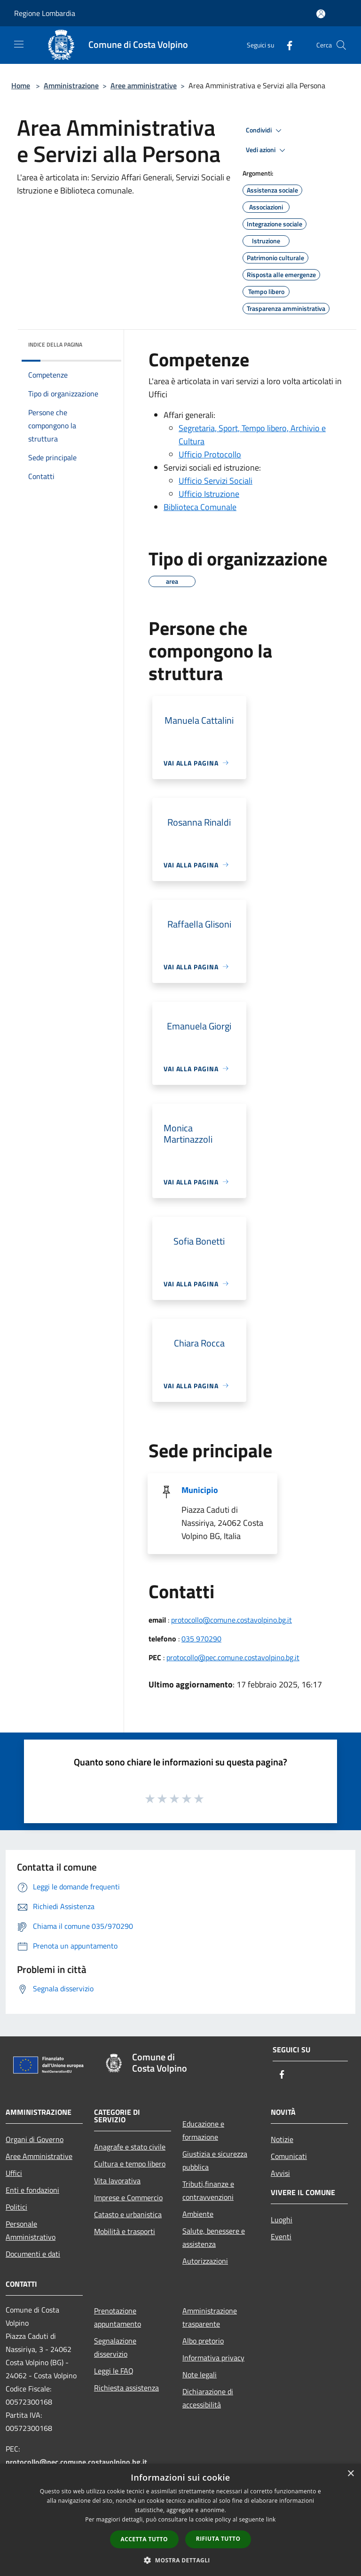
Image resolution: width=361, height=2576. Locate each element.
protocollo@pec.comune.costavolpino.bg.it (232, 1657)
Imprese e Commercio (128, 2197)
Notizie (282, 2139)
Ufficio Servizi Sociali (215, 480)
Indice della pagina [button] (55, 344)
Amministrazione (71, 85)
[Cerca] (341, 45)
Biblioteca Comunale (200, 507)
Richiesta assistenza (126, 2387)
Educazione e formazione (203, 2130)
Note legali (199, 2374)
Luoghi (281, 2219)
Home (20, 85)
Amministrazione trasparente (209, 2317)
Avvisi (280, 2173)
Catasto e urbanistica (128, 2214)
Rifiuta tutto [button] (218, 2539)
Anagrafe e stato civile (129, 2146)
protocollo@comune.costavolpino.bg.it (231, 1619)
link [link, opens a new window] (271, 2519)
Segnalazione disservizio (115, 2347)
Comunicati (289, 2156)
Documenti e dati (33, 2253)
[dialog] (180, 2520)
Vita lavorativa (117, 2180)
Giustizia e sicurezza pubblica (214, 2160)
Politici (16, 2206)
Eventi (281, 2236)
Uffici (14, 2173)
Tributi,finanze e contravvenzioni (208, 2190)
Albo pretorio (203, 2340)
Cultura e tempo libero (129, 2163)
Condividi (265, 130)
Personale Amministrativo (30, 2230)
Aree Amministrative (39, 2156)
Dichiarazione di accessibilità (207, 2398)
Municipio (199, 1490)
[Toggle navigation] (18, 44)
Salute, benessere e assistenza (213, 2237)
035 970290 (201, 1638)
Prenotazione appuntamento (117, 2317)
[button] (180, 2560)
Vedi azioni (267, 150)
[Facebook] (285, 45)
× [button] (350, 2473)
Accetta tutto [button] (144, 2539)
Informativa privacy (213, 2357)
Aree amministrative (143, 85)
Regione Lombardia (44, 13)
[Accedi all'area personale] (321, 14)
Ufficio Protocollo (210, 454)
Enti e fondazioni (32, 2190)
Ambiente (197, 2214)
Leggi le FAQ (113, 2370)
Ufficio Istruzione (209, 493)
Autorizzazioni (205, 2261)
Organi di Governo (34, 2139)
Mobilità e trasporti (124, 2231)
